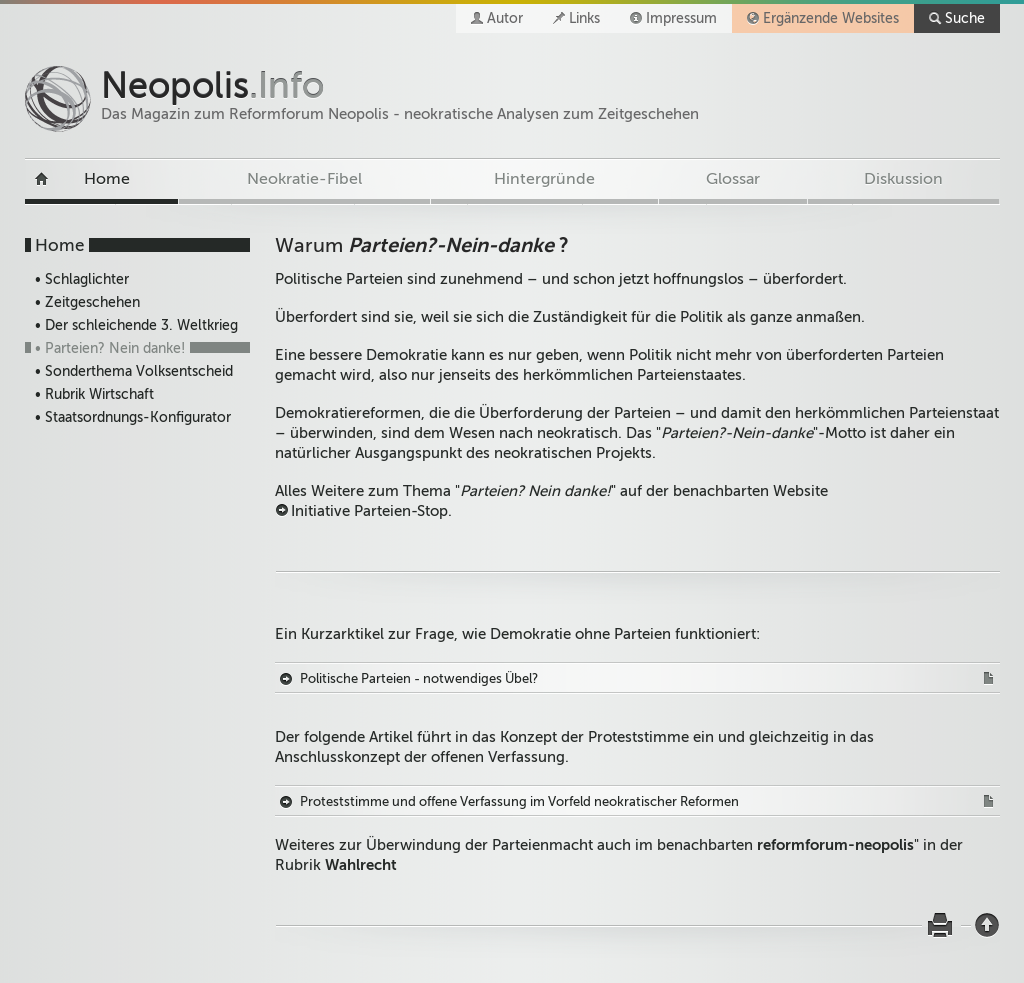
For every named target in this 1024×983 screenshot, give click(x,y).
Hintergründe (544, 179)
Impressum (681, 18)
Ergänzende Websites (831, 18)
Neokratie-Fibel (304, 179)
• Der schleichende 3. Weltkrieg (136, 325)
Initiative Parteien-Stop (369, 511)
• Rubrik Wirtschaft (94, 394)
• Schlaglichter (82, 279)
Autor (505, 18)
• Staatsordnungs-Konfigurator (133, 417)
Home (107, 179)
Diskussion (903, 179)
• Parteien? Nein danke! (110, 348)
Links (584, 18)
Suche (965, 18)
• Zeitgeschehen (87, 302)
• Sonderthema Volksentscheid (134, 371)
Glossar (733, 179)
